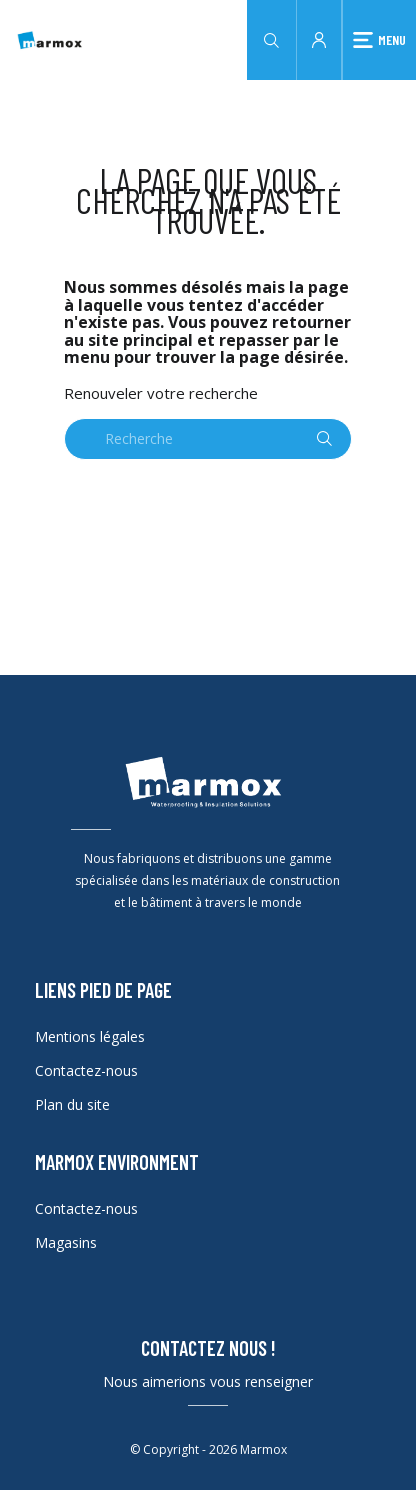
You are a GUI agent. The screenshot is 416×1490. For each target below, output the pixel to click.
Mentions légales (90, 1036)
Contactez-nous (86, 1070)
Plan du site (72, 1104)
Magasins (66, 1242)
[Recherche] (208, 439)
